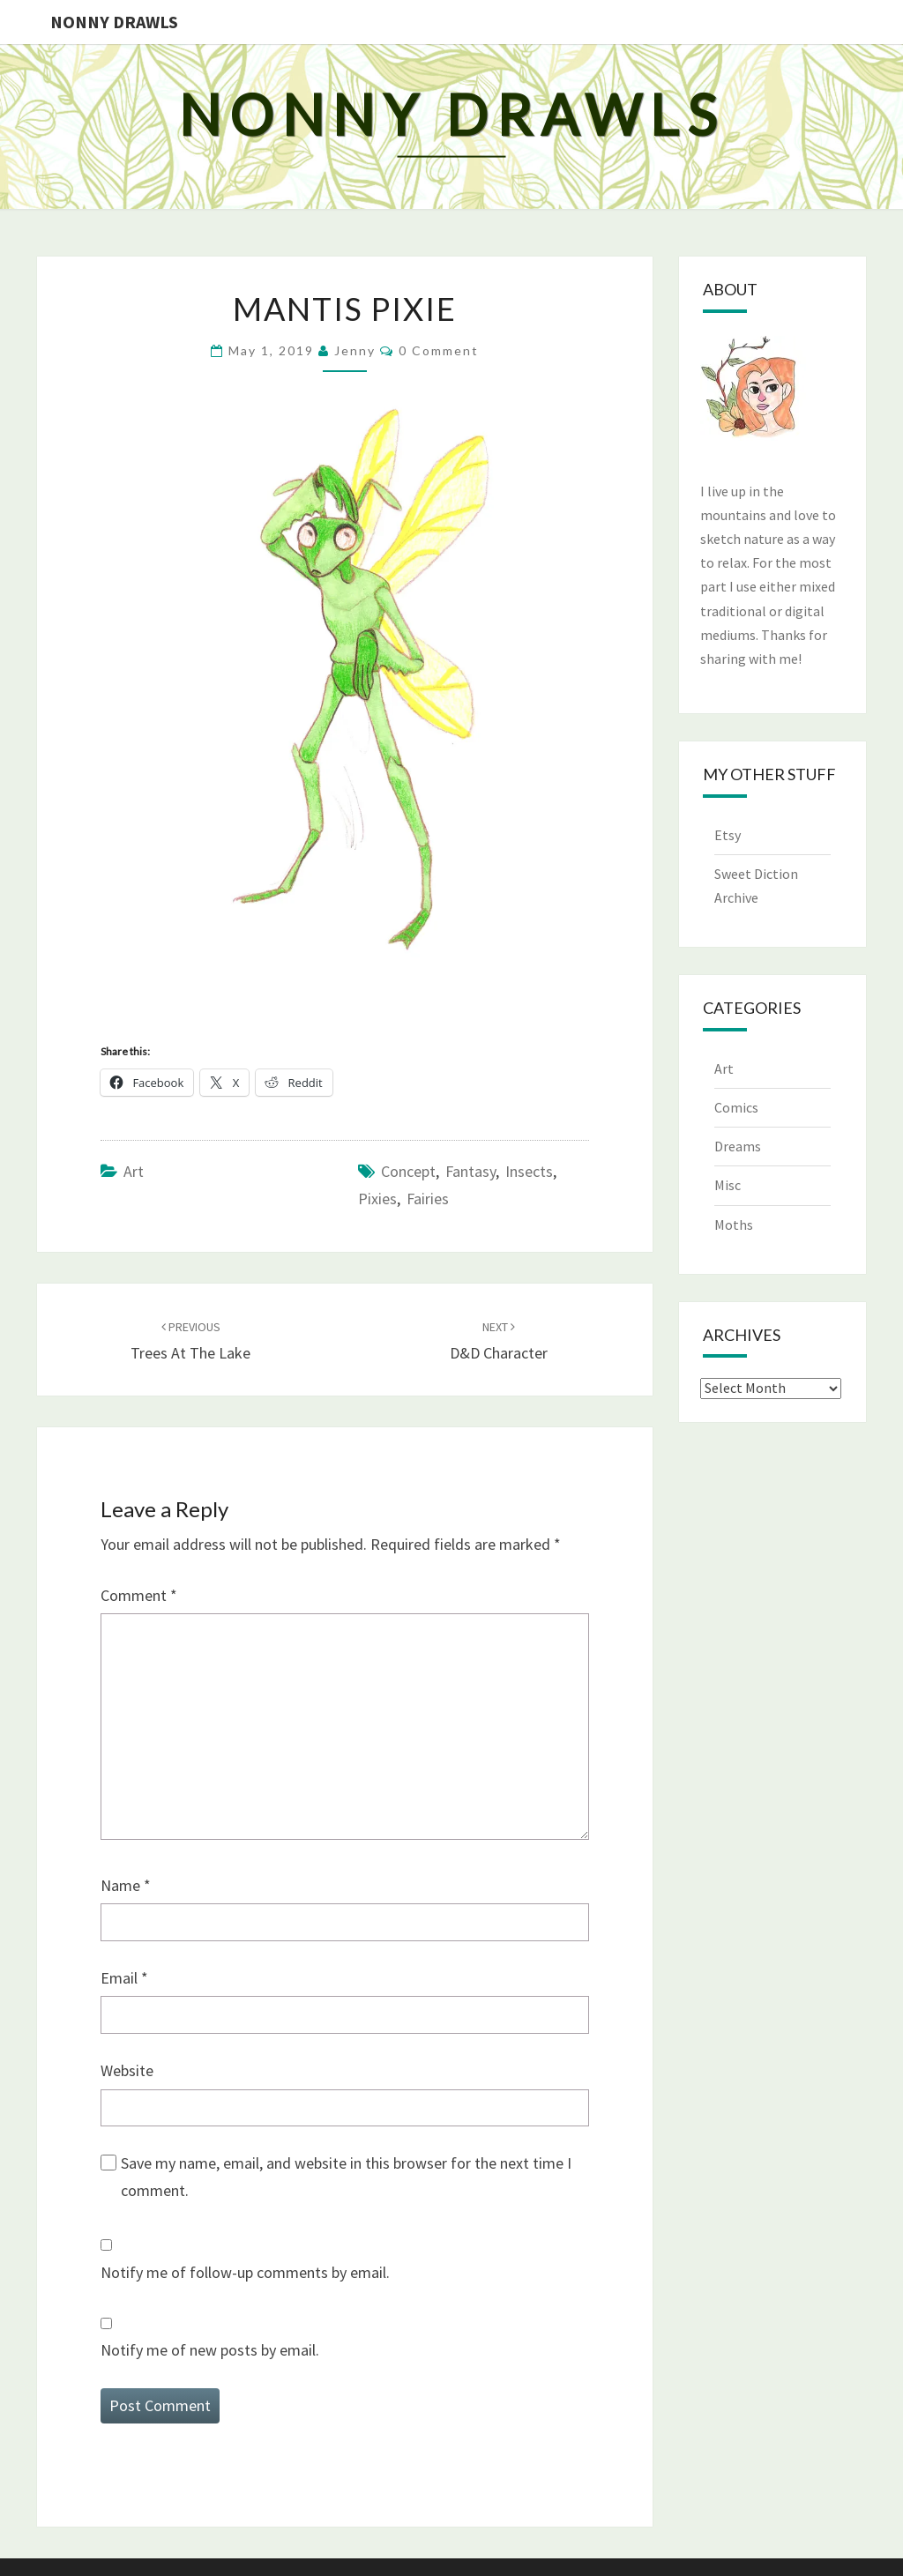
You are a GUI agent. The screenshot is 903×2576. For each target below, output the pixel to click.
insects (529, 1171)
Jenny (355, 350)
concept (408, 1171)
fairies (428, 1198)
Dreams (737, 1146)
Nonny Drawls (114, 22)
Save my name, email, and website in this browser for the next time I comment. (346, 2176)
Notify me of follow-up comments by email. (245, 2272)
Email (124, 1978)
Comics (736, 1107)
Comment (139, 1595)
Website (127, 2070)
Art (133, 1171)
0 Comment (439, 350)
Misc (727, 1185)
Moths (733, 1224)
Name (126, 1885)
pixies (377, 1198)
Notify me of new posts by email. (210, 2350)
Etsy (727, 835)
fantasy (470, 1171)
